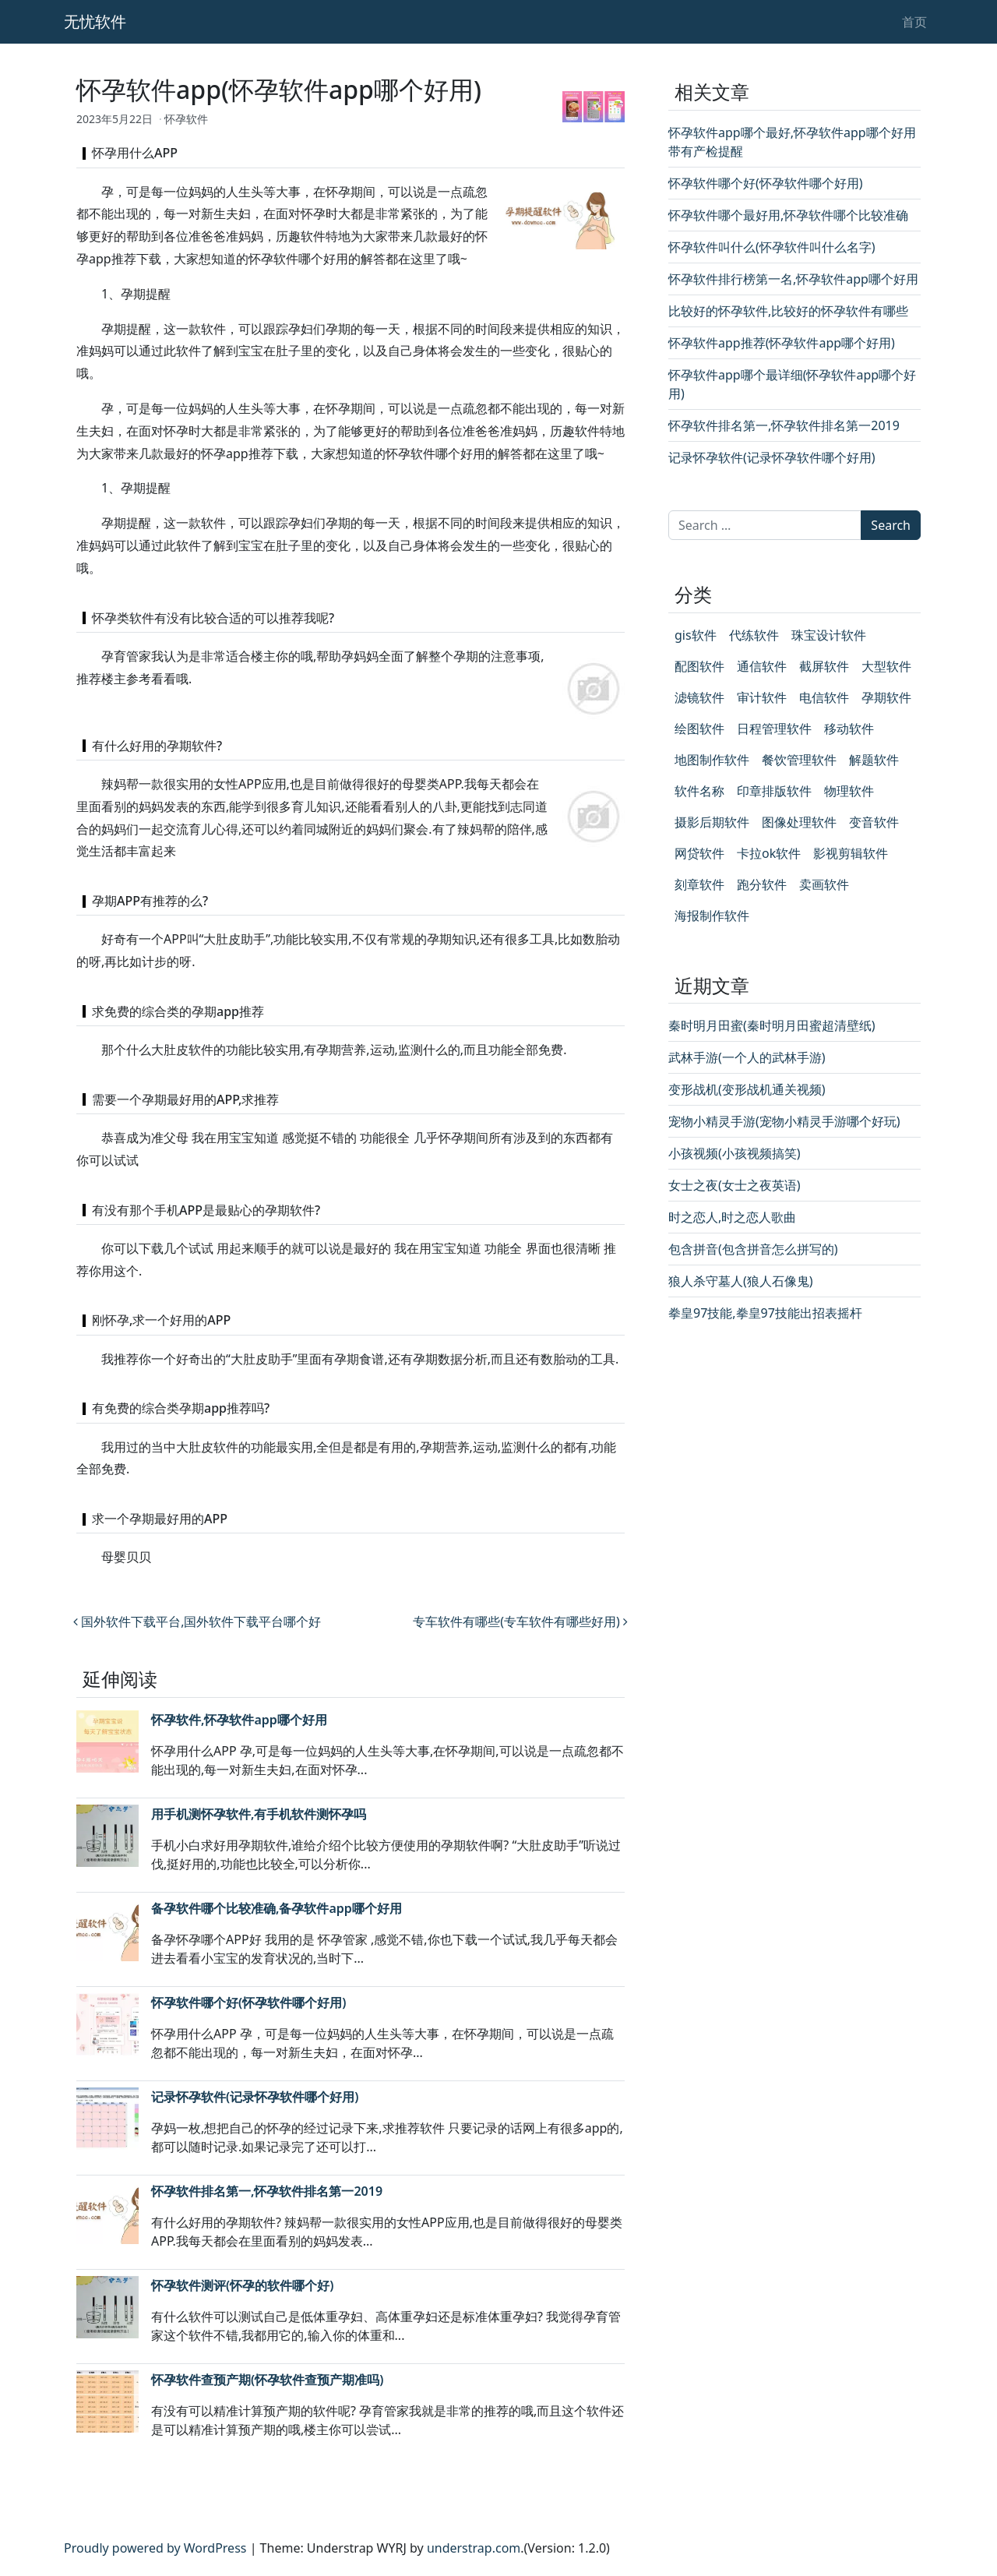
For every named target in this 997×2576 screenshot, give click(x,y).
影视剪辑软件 (850, 853)
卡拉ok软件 (769, 853)
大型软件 (886, 666)
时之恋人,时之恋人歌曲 (732, 1217)
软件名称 (699, 790)
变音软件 (874, 822)
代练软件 (754, 635)
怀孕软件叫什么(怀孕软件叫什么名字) (771, 247)
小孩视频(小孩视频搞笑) (734, 1153)
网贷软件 (699, 853)
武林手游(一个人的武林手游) (747, 1057)
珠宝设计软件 (828, 635)
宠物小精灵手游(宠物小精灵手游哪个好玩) (784, 1121)
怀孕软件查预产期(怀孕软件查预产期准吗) (267, 2379)
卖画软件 (824, 884)
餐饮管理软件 (799, 759)
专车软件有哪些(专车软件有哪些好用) (520, 1621)
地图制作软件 (712, 759)
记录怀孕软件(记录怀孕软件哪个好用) (254, 2096)
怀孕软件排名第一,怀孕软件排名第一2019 (266, 2191)
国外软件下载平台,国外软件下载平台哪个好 (197, 1621)
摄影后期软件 (712, 822)
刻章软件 (699, 884)
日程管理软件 (774, 728)
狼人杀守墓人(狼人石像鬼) (740, 1281)
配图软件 (699, 666)
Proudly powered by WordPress (155, 2548)
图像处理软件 (799, 822)
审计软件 (762, 697)
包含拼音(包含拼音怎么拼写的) (753, 1249)
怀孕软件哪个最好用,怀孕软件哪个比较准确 (788, 215)
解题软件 (874, 759)
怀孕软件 (186, 118)
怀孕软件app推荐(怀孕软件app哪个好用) (781, 342)
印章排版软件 (774, 790)
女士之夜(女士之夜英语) (734, 1185)
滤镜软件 (699, 697)
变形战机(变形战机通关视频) (747, 1089)
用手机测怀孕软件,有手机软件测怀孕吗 (258, 1814)
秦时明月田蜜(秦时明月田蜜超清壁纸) (771, 1025)
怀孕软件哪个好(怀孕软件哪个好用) (248, 2002)
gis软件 (696, 635)
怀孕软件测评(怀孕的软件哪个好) (242, 2285)
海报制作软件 (712, 915)
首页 (914, 21)
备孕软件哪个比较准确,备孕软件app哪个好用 (276, 1908)
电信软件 (824, 697)
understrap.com (473, 2548)
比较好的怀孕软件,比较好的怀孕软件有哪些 (788, 310)
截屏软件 (824, 666)
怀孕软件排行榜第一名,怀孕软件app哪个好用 (793, 279)
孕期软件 (886, 697)
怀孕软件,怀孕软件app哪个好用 (239, 1719)
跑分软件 (762, 884)
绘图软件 (699, 728)
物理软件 (849, 790)
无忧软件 (95, 21)
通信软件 (762, 666)
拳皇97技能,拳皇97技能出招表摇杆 (765, 1313)
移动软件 (849, 728)
